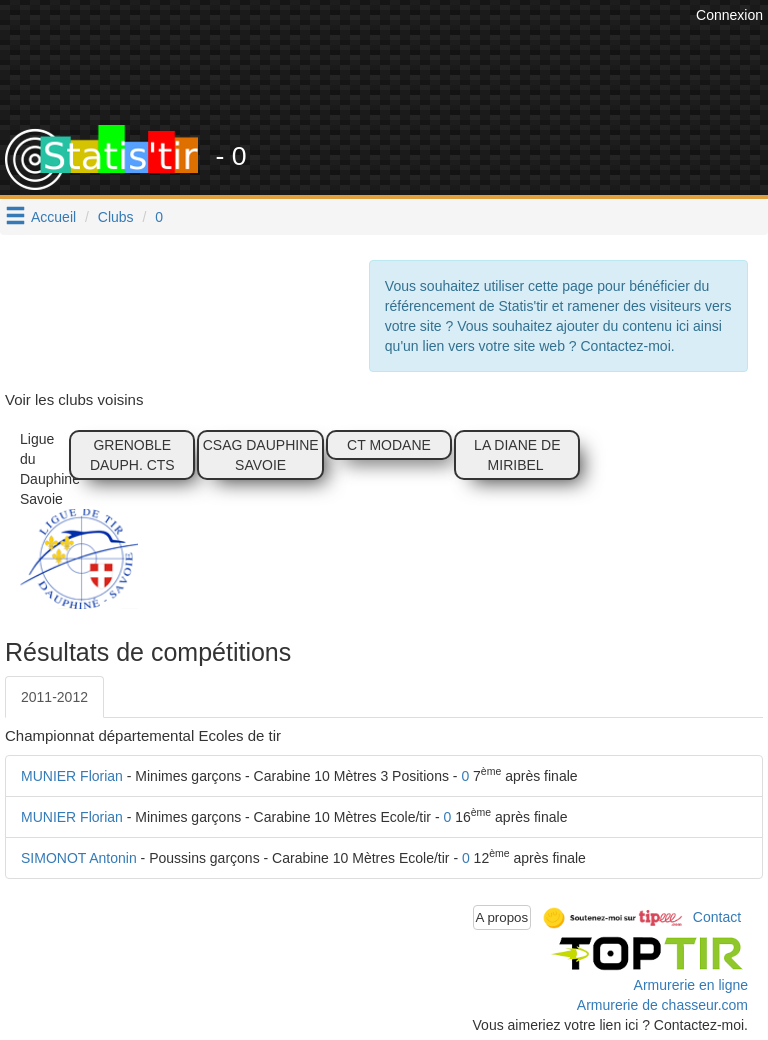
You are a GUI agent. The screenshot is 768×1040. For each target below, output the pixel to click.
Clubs (116, 217)
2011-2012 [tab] (54, 697)
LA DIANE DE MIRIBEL (517, 455)
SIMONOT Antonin (79, 858)
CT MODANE (389, 445)
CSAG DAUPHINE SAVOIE (261, 455)
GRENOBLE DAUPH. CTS (132, 455)
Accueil (53, 217)
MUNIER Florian (72, 776)
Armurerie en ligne (691, 985)
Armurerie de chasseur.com (662, 1005)
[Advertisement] (399, 75)
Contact (717, 916)
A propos (502, 917)
